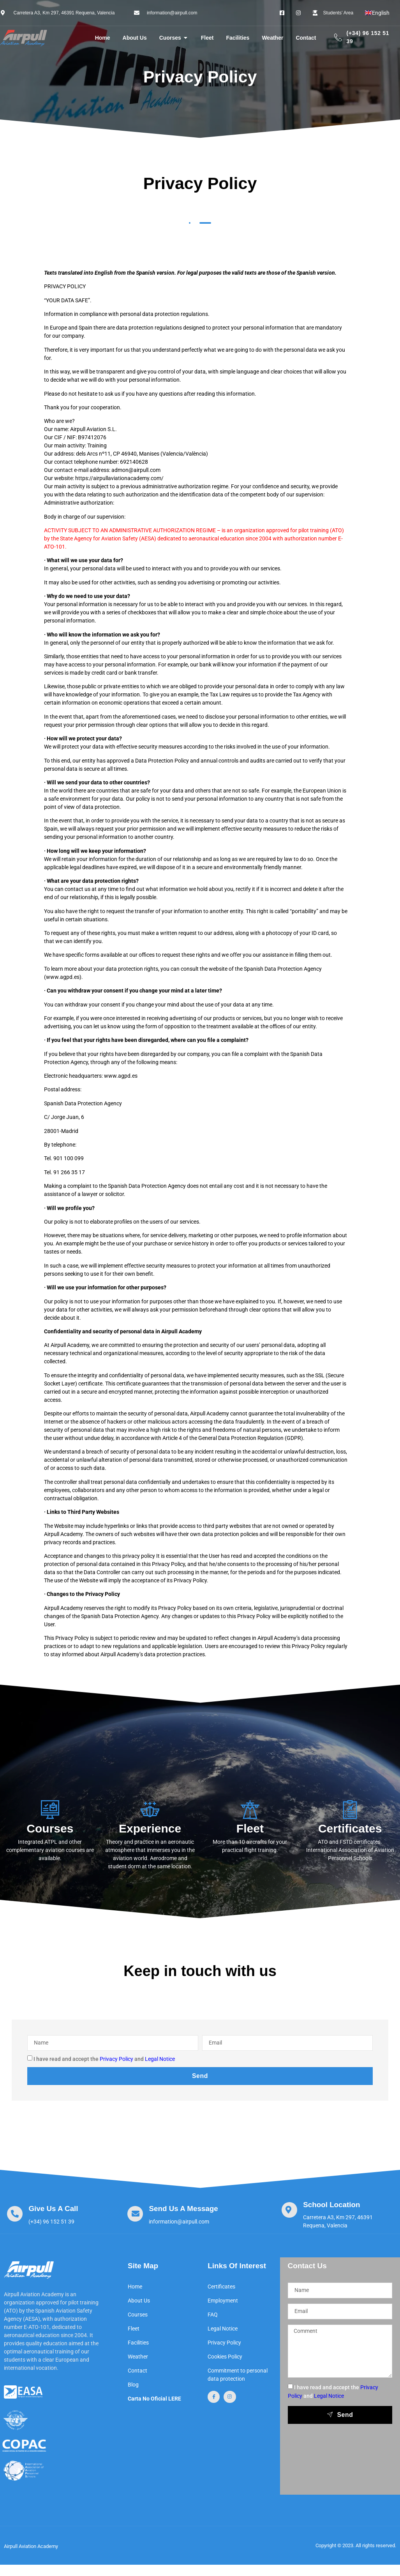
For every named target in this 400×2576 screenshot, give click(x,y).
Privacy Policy (116, 2058)
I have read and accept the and (104, 2058)
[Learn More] (41, 2215)
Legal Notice (160, 2058)
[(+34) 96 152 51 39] (338, 38)
